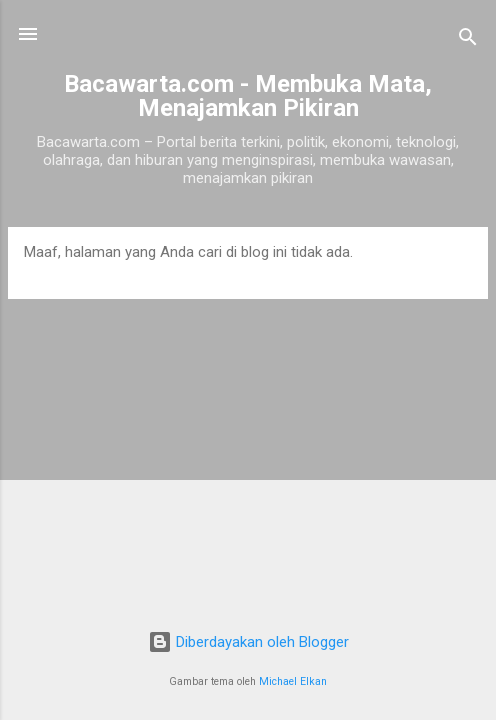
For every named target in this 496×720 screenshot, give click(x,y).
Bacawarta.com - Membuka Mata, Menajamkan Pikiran (248, 96)
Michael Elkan (293, 681)
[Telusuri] (468, 40)
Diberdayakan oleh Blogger (248, 642)
